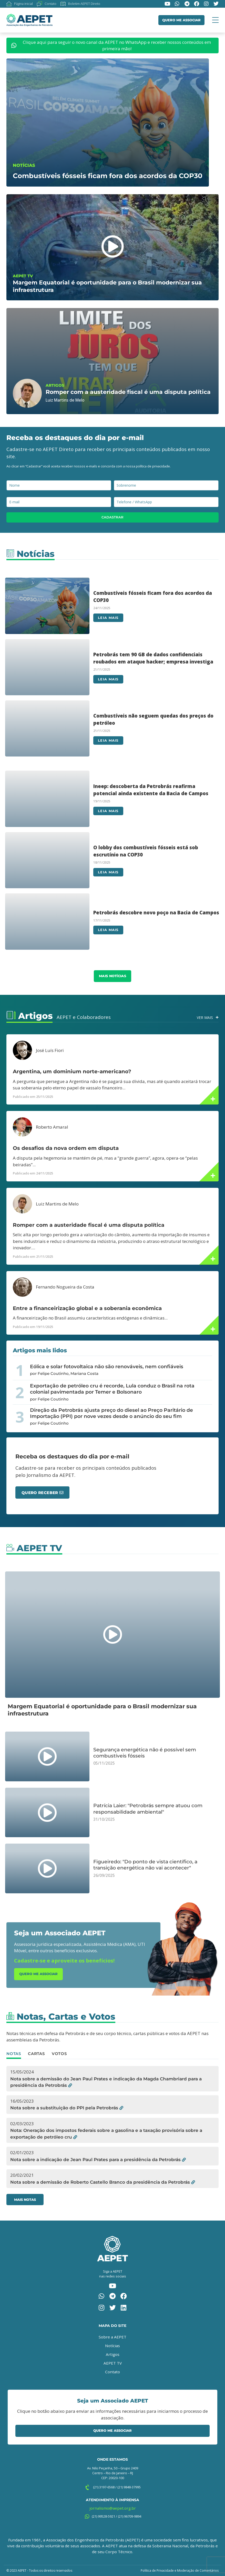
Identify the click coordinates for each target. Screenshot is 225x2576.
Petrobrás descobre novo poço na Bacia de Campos (156, 912)
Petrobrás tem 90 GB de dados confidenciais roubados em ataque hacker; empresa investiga (153, 658)
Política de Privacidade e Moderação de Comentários (180, 2570)
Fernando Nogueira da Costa (65, 1287)
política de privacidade (153, 466)
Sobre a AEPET (112, 2336)
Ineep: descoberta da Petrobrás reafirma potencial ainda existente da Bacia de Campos (150, 789)
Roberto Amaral (52, 1127)
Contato (112, 2371)
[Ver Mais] (217, 1017)
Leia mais (108, 618)
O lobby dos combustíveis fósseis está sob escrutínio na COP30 (145, 851)
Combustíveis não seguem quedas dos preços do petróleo (153, 719)
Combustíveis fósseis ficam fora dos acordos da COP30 (152, 596)
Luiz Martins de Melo (57, 1204)
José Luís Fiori (50, 1050)
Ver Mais (204, 1017)
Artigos (112, 2354)
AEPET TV (113, 2363)
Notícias (112, 2345)
